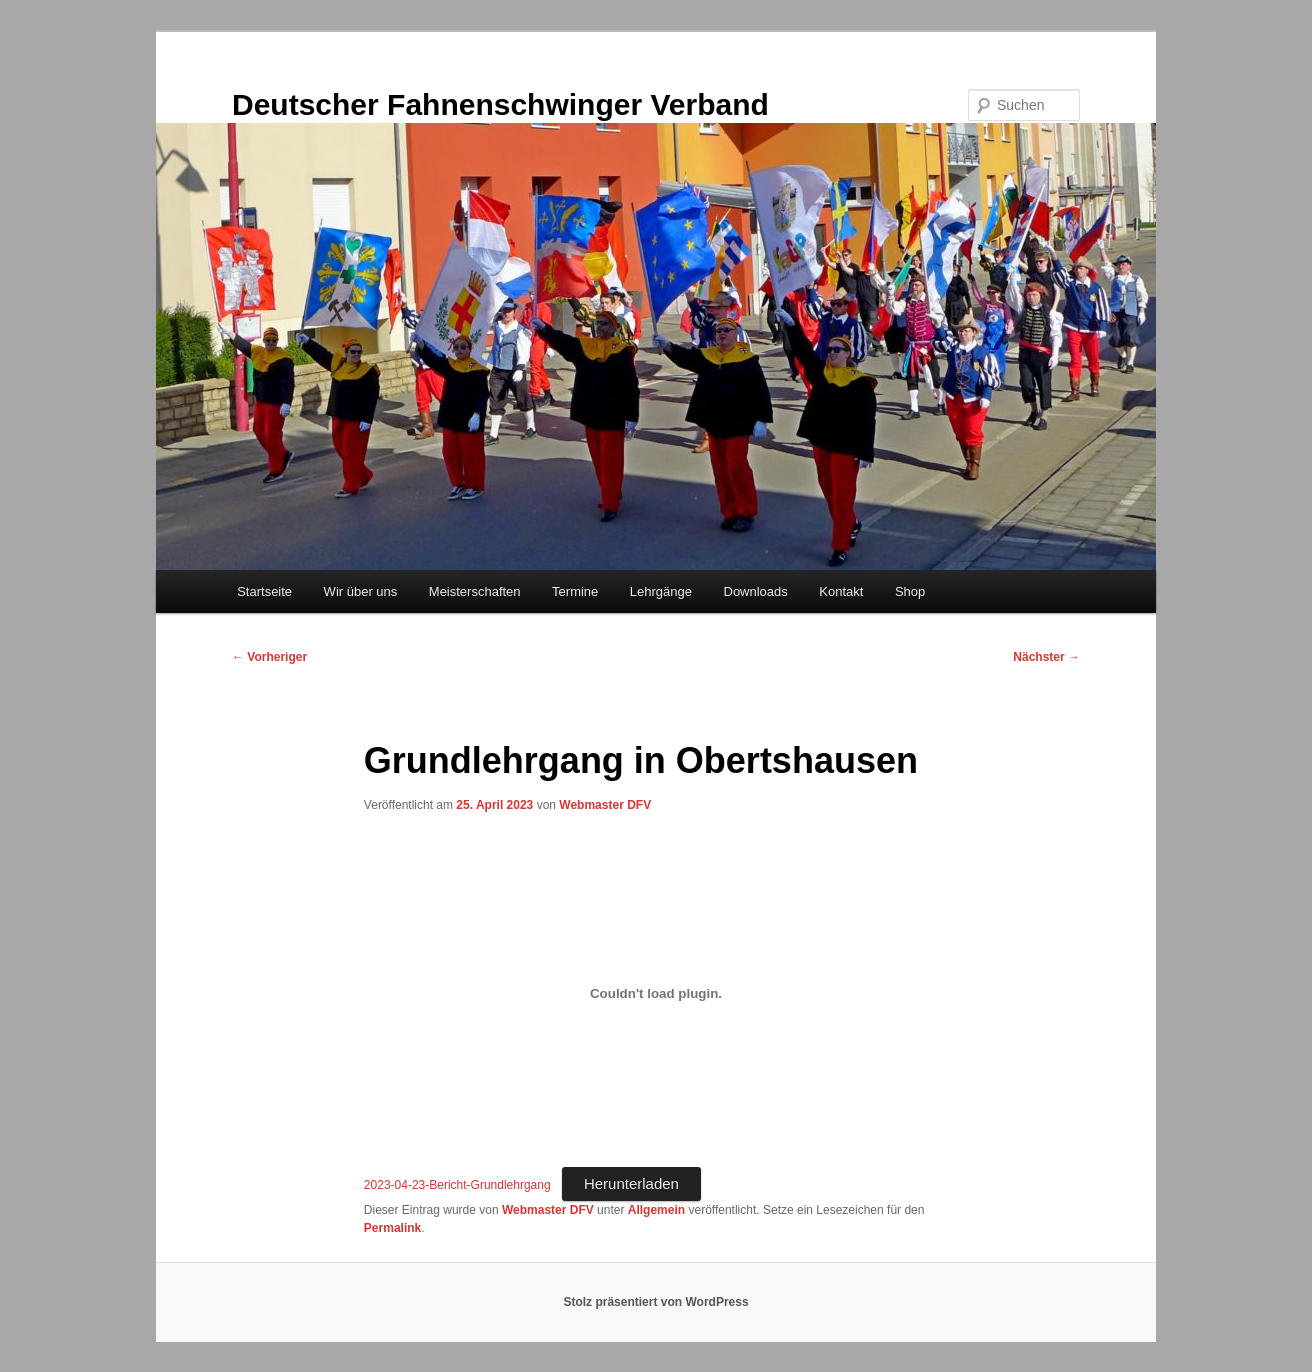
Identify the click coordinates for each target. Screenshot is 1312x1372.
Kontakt (841, 591)
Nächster (1046, 657)
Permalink (392, 1228)
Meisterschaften (475, 591)
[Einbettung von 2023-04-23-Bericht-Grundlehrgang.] (656, 994)
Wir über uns (361, 591)
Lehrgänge (661, 591)
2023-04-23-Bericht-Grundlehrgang (457, 1185)
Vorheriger (269, 657)
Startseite (264, 591)
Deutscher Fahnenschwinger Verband (500, 104)
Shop (910, 591)
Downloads (756, 591)
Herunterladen (631, 1183)
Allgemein (656, 1210)
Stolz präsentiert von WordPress (655, 1302)
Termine (575, 591)
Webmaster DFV (605, 805)
